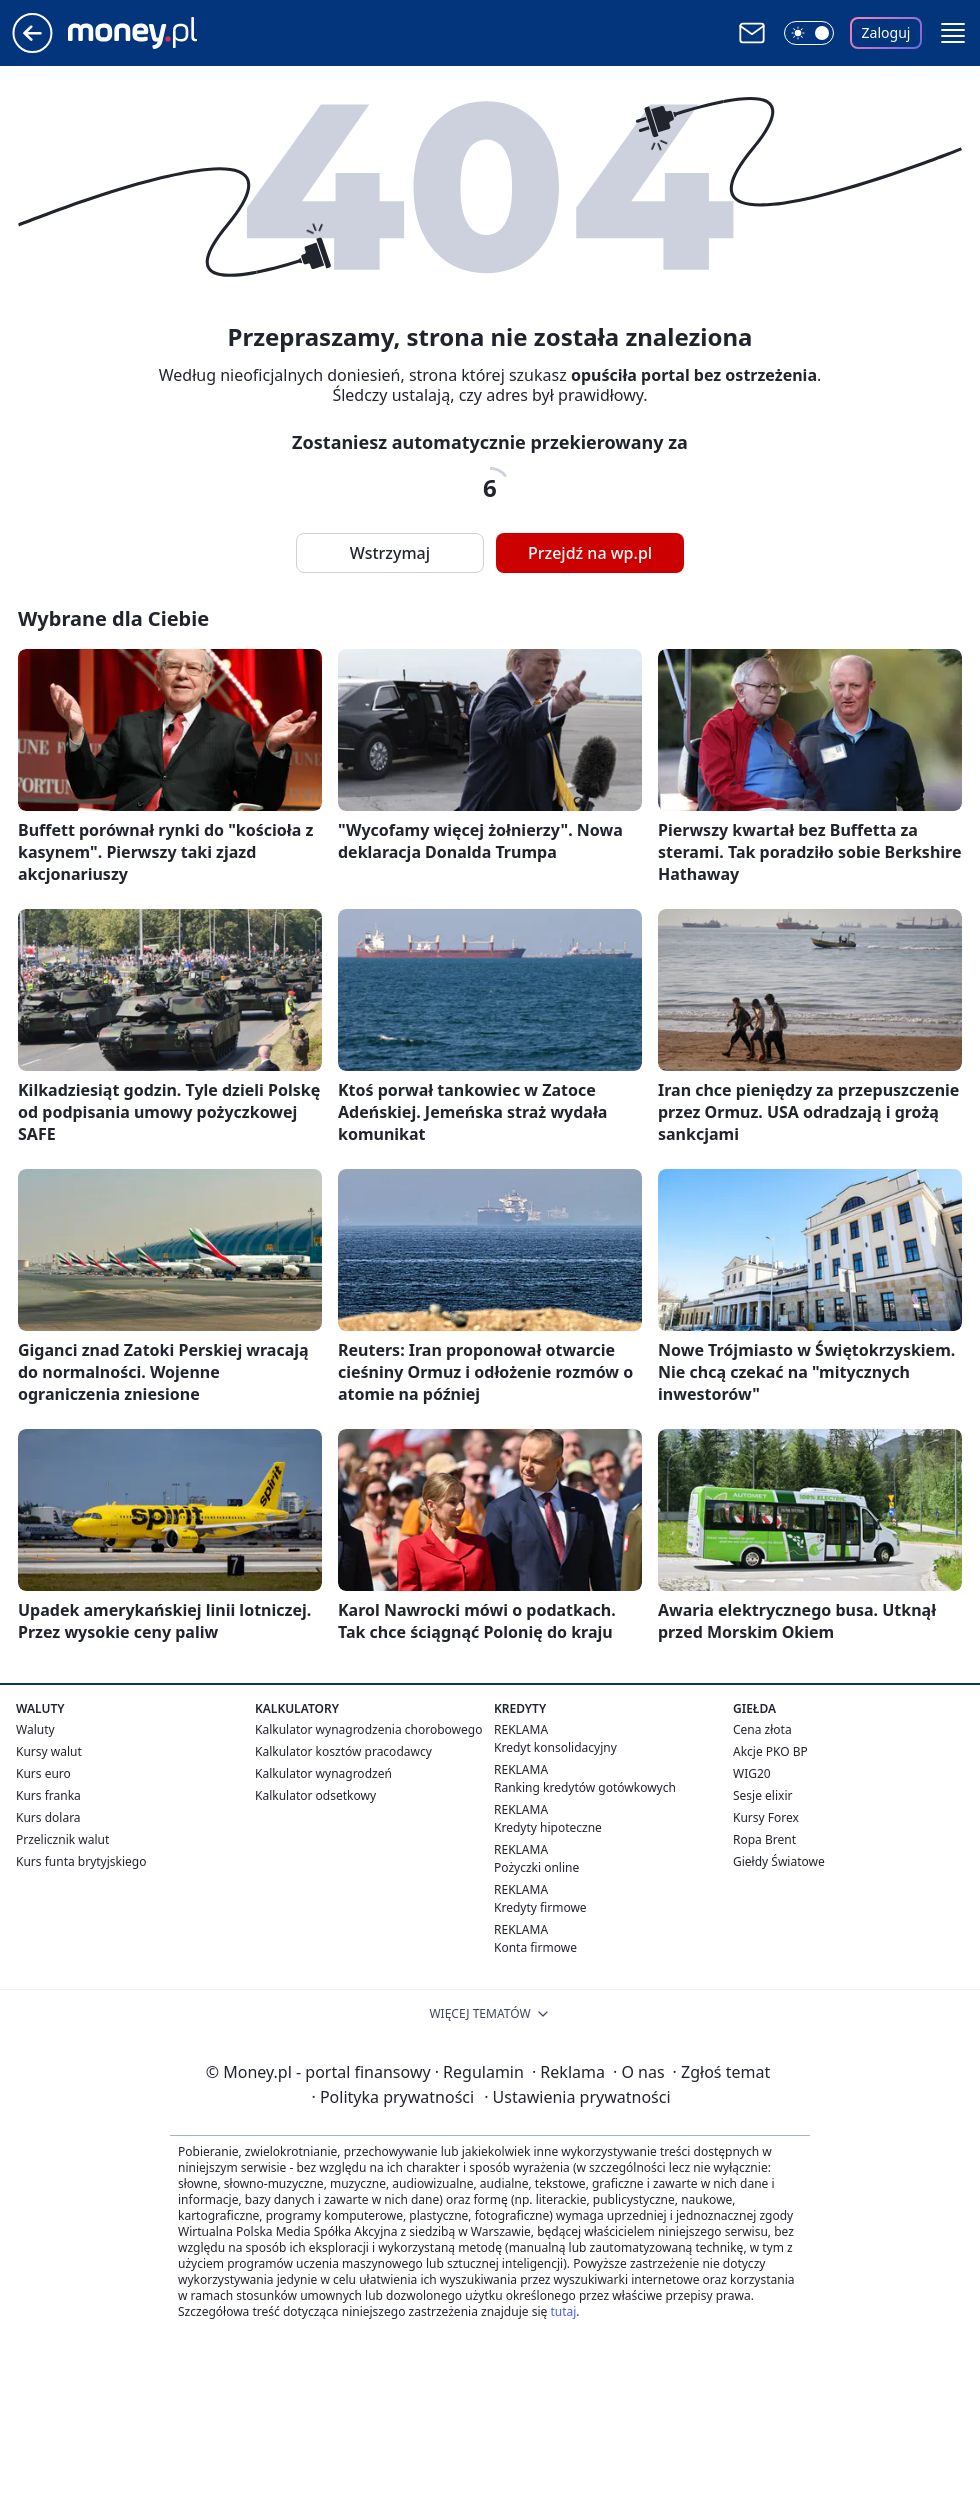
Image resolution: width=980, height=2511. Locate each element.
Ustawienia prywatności (577, 2097)
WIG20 (752, 1773)
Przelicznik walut (62, 1839)
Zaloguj (886, 32)
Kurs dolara (48, 1817)
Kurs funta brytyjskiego (81, 1861)
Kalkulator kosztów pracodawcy (343, 1751)
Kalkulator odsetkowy (315, 1795)
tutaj (563, 2311)
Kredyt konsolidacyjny (555, 1747)
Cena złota (762, 1729)
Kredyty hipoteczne (548, 1827)
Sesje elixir (762, 1795)
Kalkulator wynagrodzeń (323, 1773)
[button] (953, 33)
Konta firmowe (535, 1947)
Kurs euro (43, 1773)
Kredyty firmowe (540, 1907)
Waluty (35, 1729)
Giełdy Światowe (779, 1861)
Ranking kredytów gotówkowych (585, 1787)
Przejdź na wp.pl (590, 553)
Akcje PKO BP (770, 1751)
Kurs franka (48, 1795)
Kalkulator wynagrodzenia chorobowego (368, 1729)
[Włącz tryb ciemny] (809, 33)
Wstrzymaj (390, 553)
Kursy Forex (766, 1817)
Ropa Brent (764, 1839)
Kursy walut (49, 1751)
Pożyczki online (536, 1867)
